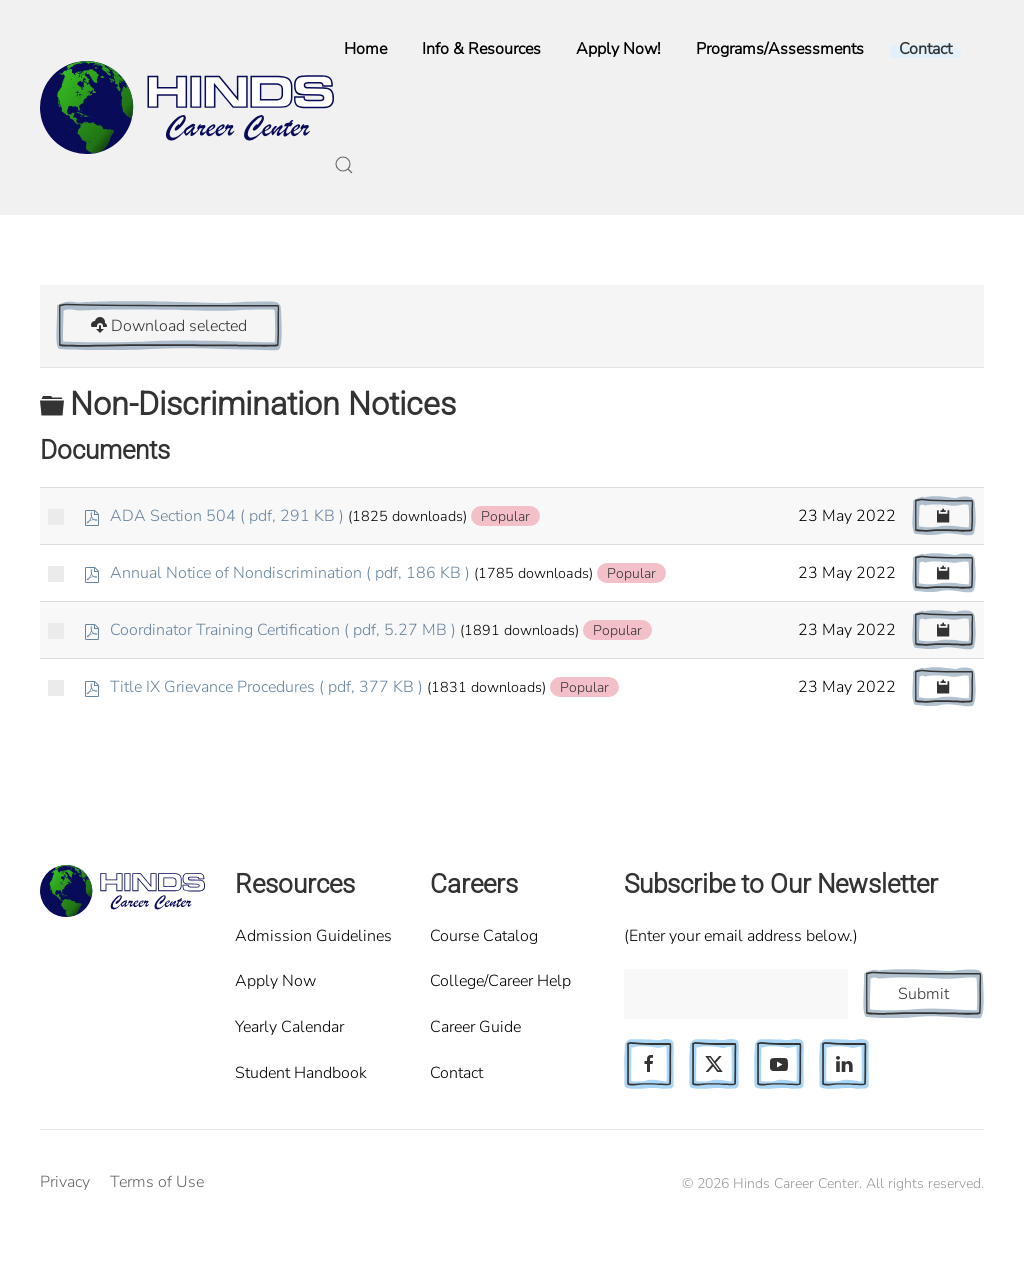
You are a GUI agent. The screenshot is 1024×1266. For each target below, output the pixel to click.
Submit (923, 994)
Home (365, 49)
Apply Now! (618, 49)
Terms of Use (157, 1182)
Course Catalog (484, 936)
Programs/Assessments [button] (780, 49)
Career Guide (475, 1027)
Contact (456, 1073)
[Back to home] (187, 107)
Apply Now (275, 981)
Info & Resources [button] (481, 49)
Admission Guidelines (313, 936)
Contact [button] (925, 49)
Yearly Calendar (289, 1027)
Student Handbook (301, 1073)
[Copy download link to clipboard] (944, 516)
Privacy (65, 1182)
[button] (344, 165)
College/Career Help (500, 981)
